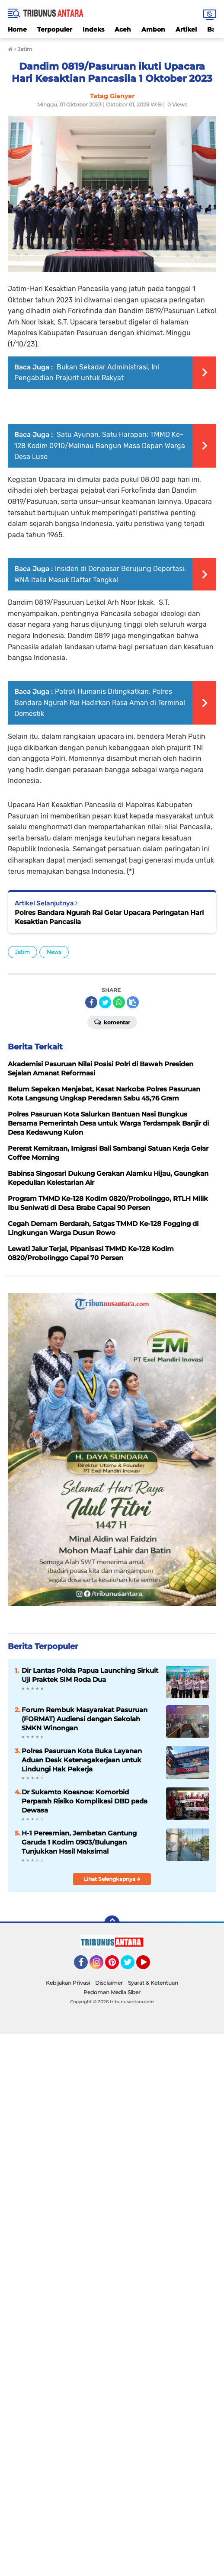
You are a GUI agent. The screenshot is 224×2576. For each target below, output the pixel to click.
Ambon (153, 29)
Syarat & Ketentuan (153, 1982)
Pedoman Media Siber (112, 1992)
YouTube (149, 1966)
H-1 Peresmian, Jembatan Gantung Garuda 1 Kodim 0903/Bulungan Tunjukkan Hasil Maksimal (79, 1842)
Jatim (22, 952)
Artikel (186, 29)
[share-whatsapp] (119, 1002)
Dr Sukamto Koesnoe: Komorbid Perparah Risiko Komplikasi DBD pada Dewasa (84, 1801)
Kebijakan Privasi (68, 1982)
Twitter (131, 1966)
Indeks (93, 29)
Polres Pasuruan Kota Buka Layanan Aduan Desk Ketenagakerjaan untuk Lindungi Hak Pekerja (82, 1760)
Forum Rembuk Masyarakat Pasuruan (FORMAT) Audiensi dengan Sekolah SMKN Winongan (84, 1719)
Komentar (112, 1022)
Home (17, 29)
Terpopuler (54, 29)
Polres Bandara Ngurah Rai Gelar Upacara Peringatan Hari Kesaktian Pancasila (109, 917)
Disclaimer (109, 1982)
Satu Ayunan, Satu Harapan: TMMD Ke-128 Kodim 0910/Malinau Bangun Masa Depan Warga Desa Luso (99, 445)
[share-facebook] (91, 1002)
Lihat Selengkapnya (112, 1879)
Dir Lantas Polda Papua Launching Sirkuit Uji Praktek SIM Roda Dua (90, 1675)
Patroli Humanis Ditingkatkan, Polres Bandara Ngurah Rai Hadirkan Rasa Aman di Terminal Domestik (99, 702)
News (54, 952)
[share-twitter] (105, 1002)
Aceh (123, 29)
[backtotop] (112, 1923)
